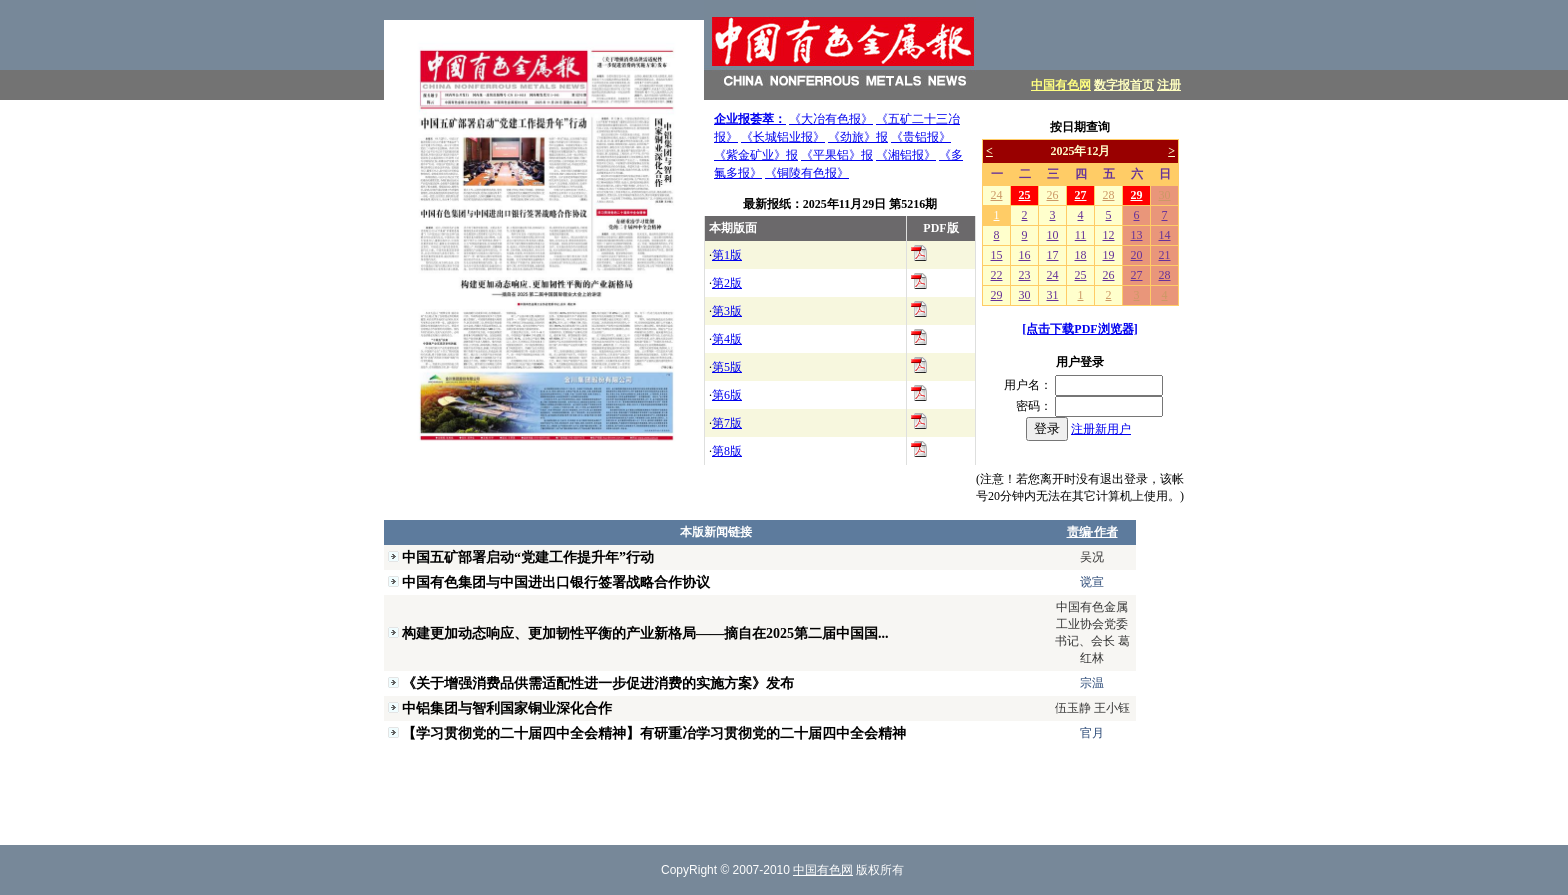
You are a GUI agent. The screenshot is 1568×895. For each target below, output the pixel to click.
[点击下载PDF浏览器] (1079, 329)
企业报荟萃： (750, 119)
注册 (1169, 85)
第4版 (727, 339)
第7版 (727, 423)
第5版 (727, 367)
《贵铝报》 (921, 137)
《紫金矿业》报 (756, 155)
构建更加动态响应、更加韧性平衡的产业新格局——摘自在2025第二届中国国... (645, 633)
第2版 (727, 283)
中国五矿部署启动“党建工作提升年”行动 (528, 557)
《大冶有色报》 (831, 119)
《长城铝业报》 (783, 137)
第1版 (727, 255)
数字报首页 (1124, 85)
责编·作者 (1092, 532)
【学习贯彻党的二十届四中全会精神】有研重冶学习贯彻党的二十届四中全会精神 (654, 733)
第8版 (727, 451)
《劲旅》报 (858, 137)
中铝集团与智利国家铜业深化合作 (507, 708)
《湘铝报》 (906, 155)
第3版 (727, 311)
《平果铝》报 (837, 155)
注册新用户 (1101, 429)
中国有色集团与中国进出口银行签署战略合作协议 (556, 582)
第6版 (727, 395)
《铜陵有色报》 (807, 173)
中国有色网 (1061, 85)
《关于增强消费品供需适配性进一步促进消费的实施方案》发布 (598, 683)
